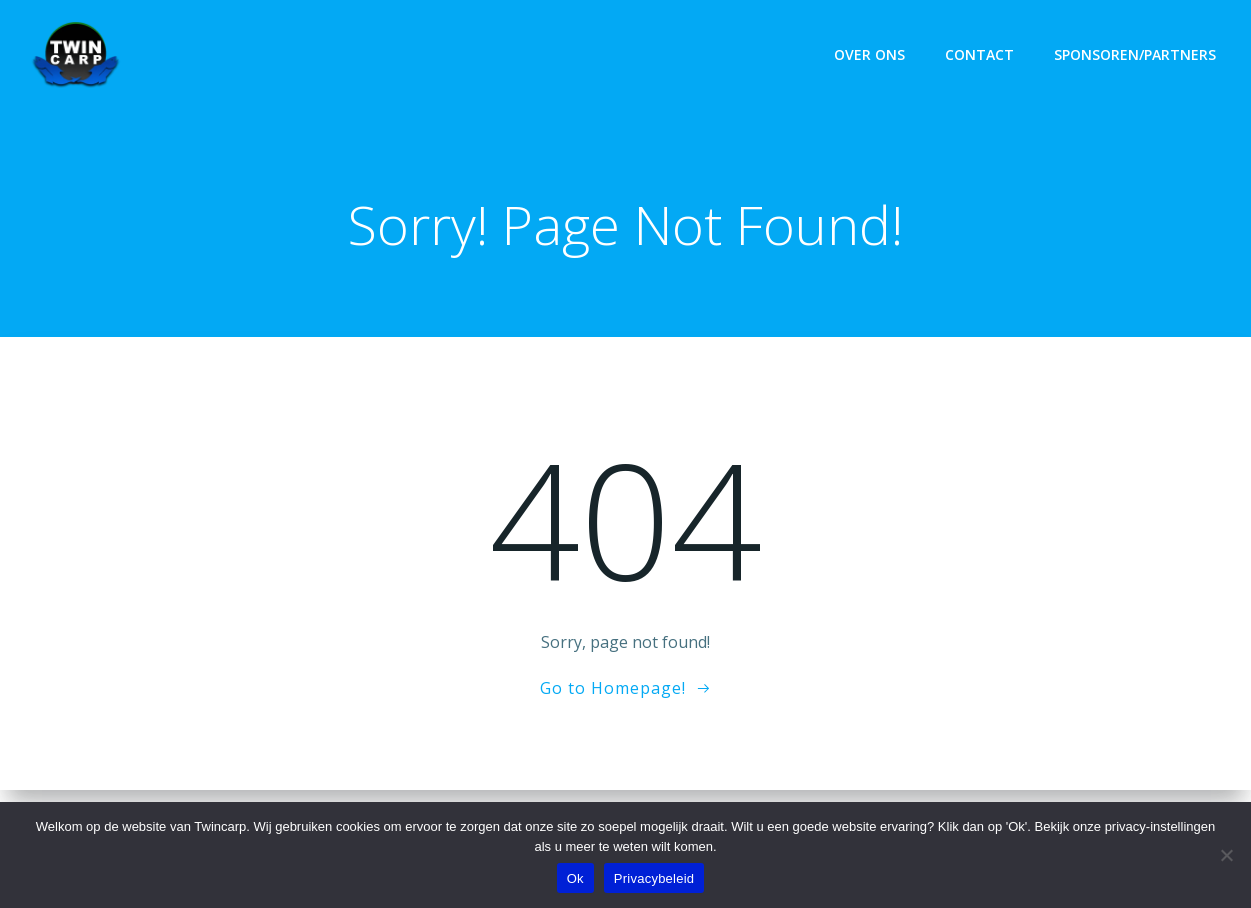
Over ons (869, 54)
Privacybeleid (654, 878)
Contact (979, 54)
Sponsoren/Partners (1135, 54)
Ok (575, 878)
